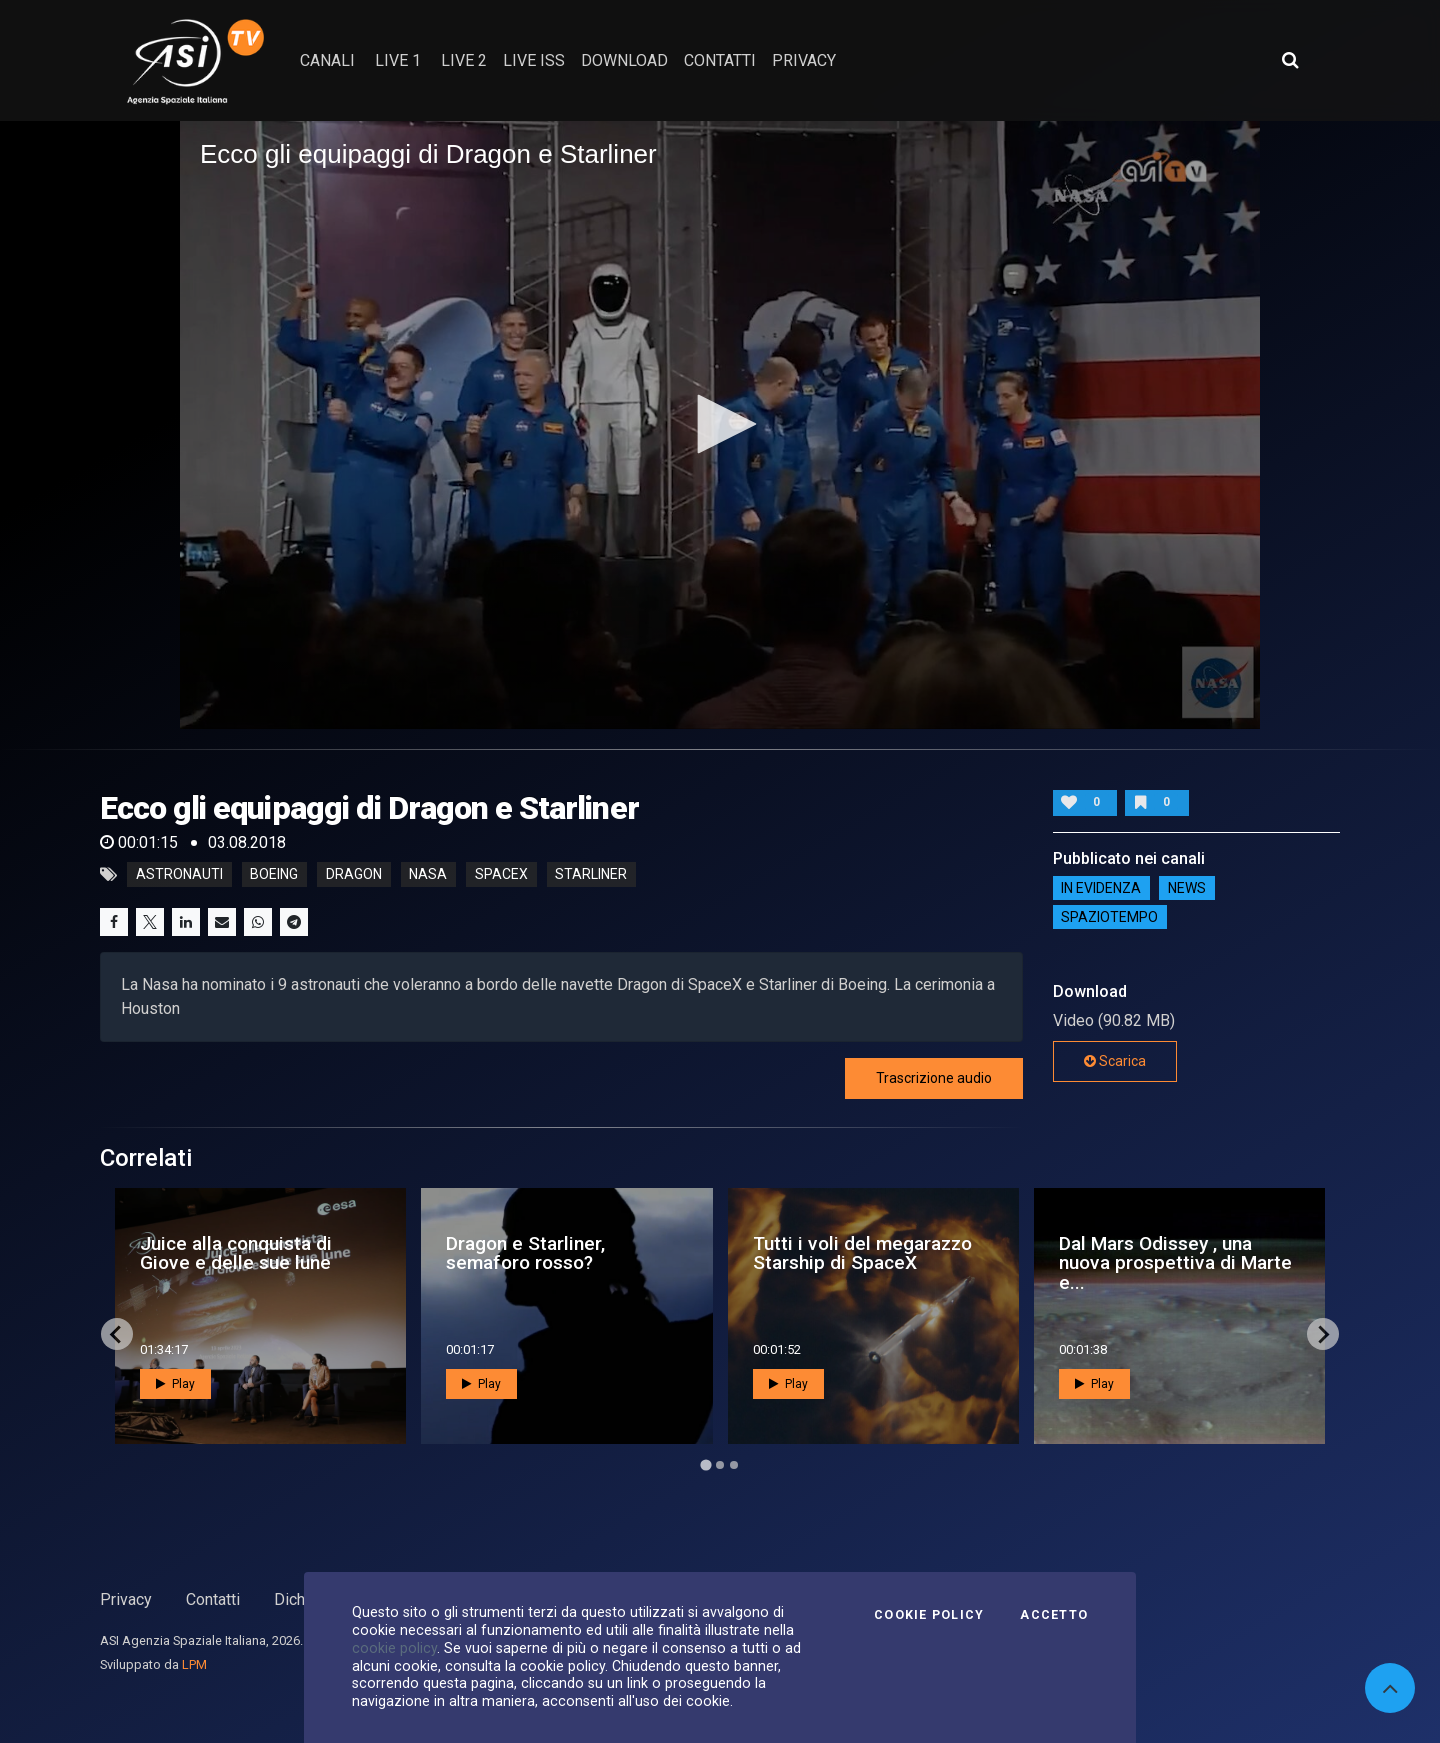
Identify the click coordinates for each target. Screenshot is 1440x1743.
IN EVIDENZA (1101, 888)
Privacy (126, 1599)
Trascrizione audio (934, 1078)
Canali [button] (327, 60)
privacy (804, 60)
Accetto (1054, 1615)
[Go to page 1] (705, 1465)
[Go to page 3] (734, 1465)
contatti (720, 60)
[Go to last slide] (117, 1334)
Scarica (1115, 1061)
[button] (720, 424)
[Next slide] (1323, 1334)
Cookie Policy (929, 1615)
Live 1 (398, 60)
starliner (591, 875)
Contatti (213, 1599)
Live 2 (464, 60)
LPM (194, 1664)
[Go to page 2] (720, 1465)
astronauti (179, 875)
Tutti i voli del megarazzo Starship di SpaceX (862, 1253)
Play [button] (175, 1384)
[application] (720, 425)
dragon (354, 875)
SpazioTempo (1109, 917)
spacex (501, 875)
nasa (428, 875)
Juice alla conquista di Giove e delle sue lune (236, 1253)
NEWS (1187, 888)
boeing (274, 875)
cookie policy (394, 1648)
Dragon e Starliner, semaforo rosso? (525, 1253)
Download (624, 60)
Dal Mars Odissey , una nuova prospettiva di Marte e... (1175, 1262)
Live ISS (534, 60)
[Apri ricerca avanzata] (1290, 60)
